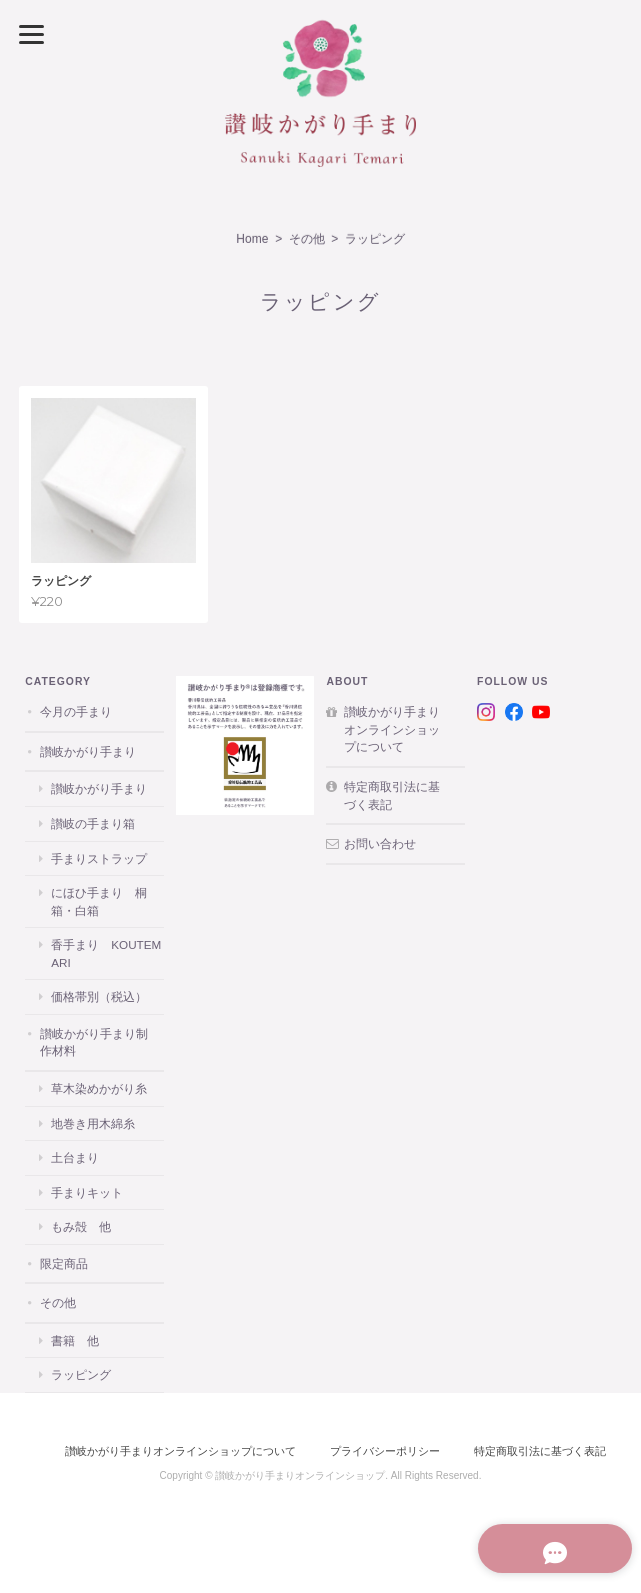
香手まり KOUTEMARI (106, 953)
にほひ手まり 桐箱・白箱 (99, 901)
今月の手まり (76, 711)
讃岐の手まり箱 (93, 823)
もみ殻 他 (81, 1226)
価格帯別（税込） (99, 996)
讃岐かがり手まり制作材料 (94, 1042)
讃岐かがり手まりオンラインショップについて (392, 729)
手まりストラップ (99, 858)
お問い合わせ (380, 843)
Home (252, 239)
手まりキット (87, 1192)
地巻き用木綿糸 (93, 1123)
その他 (307, 239)
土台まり (75, 1157)
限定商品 (64, 1263)
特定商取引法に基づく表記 (392, 795)
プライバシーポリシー (385, 1451)
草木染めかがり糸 (99, 1088)
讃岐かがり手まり (88, 751)
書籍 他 (75, 1340)
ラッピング (81, 1374)
